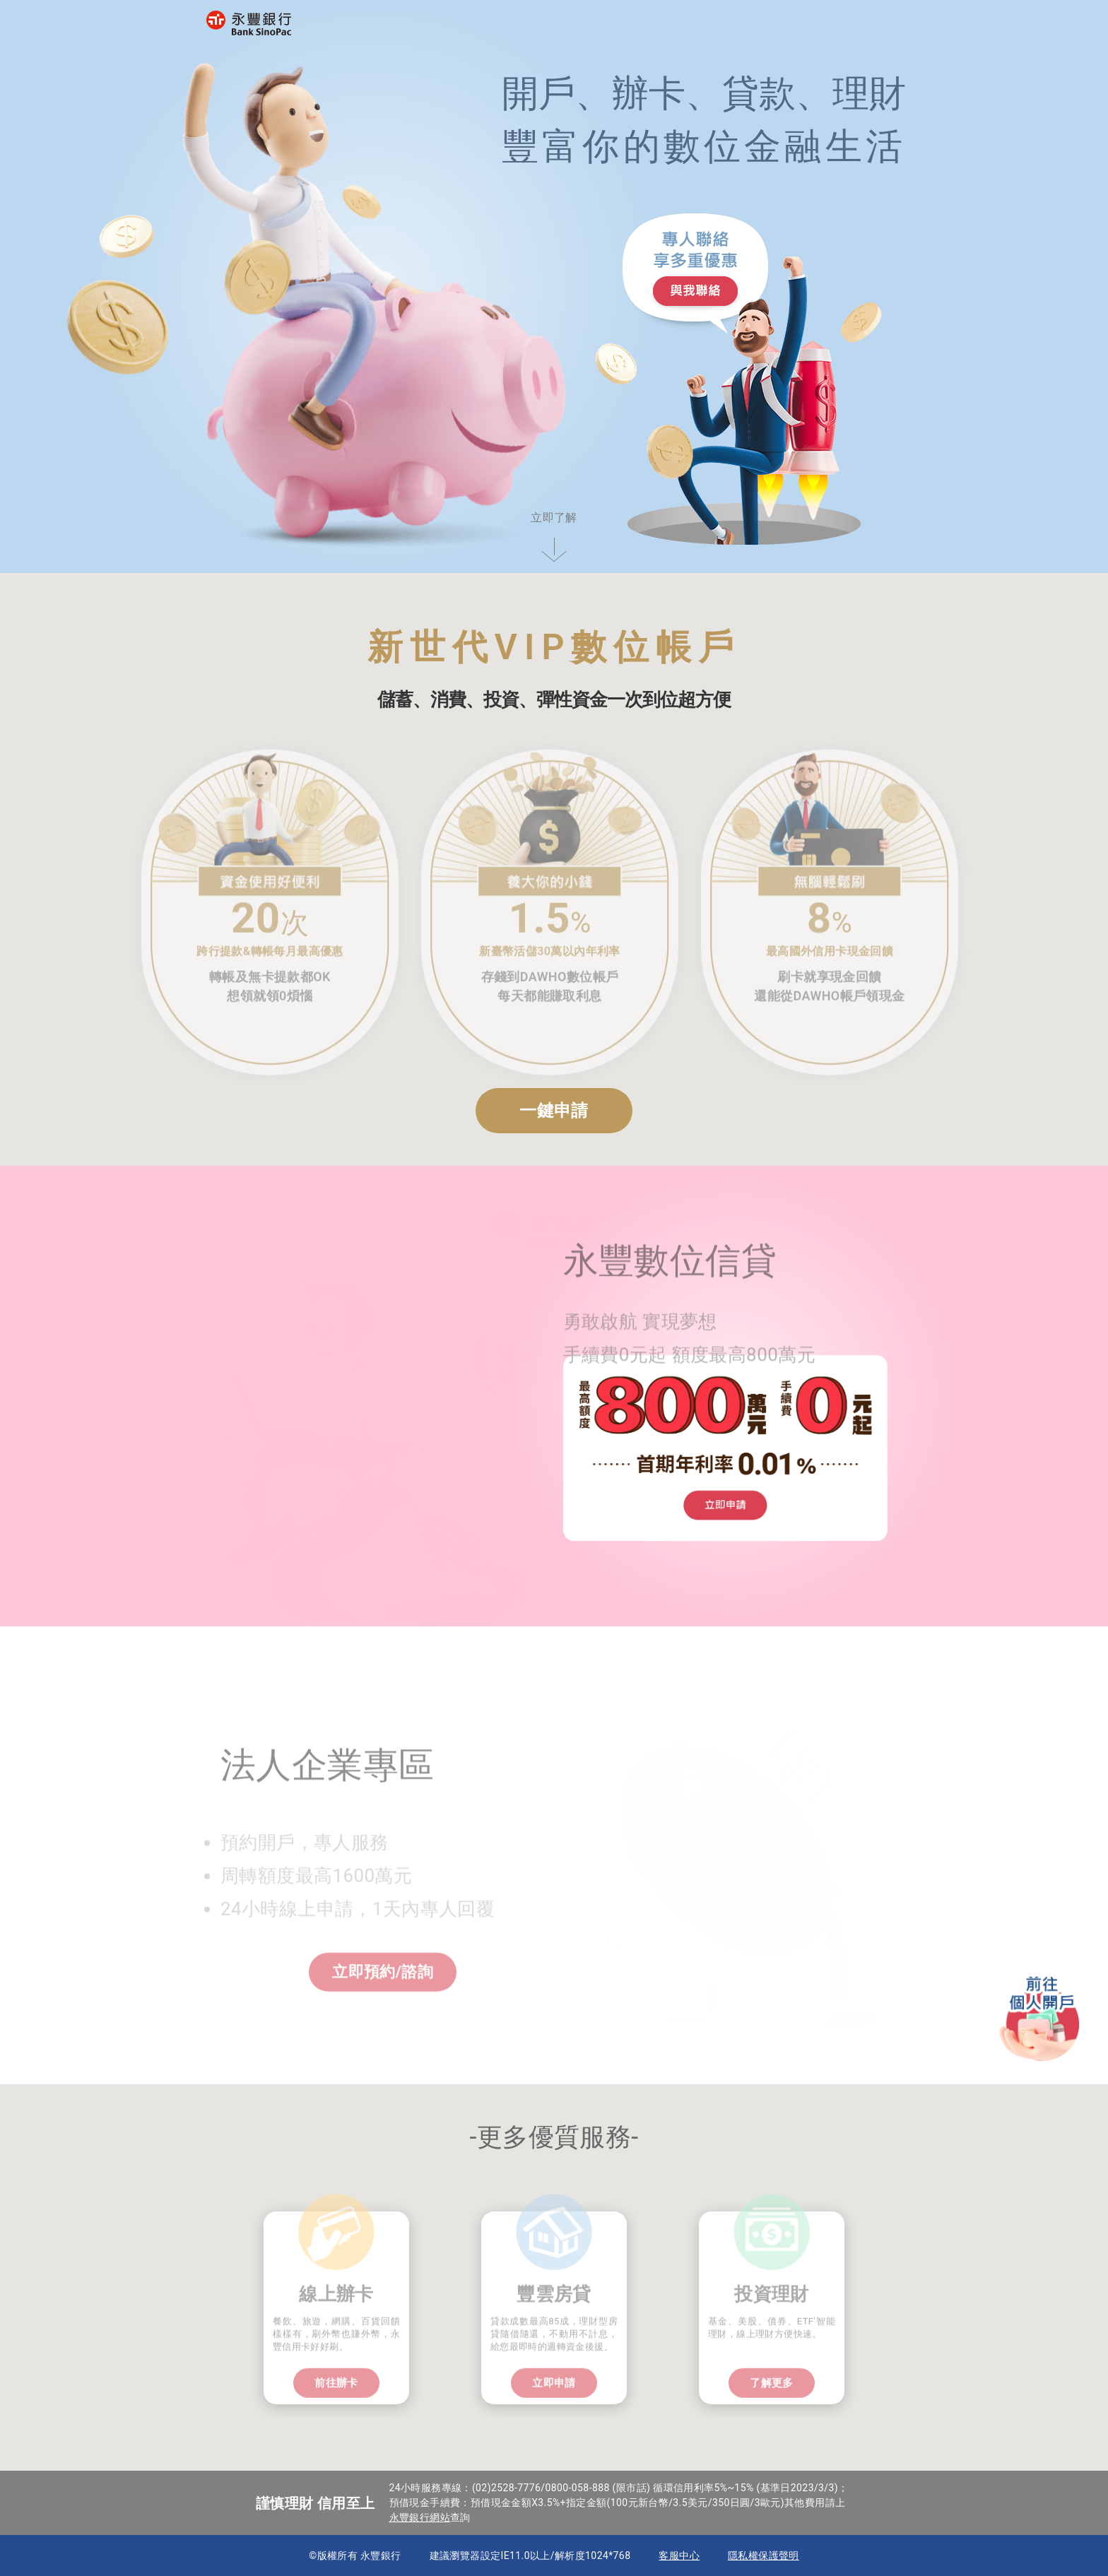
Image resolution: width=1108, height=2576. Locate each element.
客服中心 (679, 2555)
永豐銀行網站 (419, 2517)
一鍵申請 (554, 1111)
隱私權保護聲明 (763, 2555)
